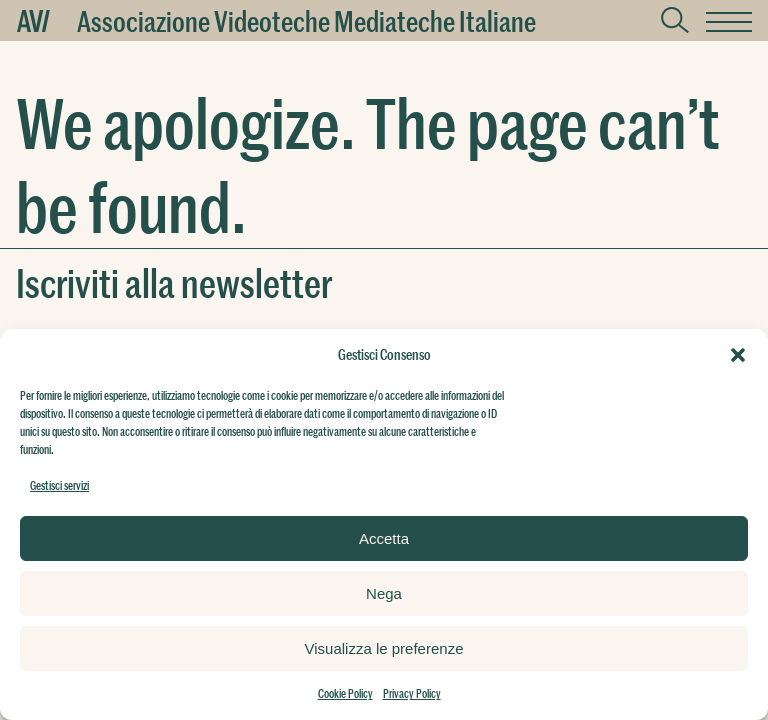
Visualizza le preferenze (384, 648)
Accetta (384, 538)
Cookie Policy (345, 693)
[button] (738, 355)
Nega (384, 593)
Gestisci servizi (59, 485)
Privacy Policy (412, 693)
